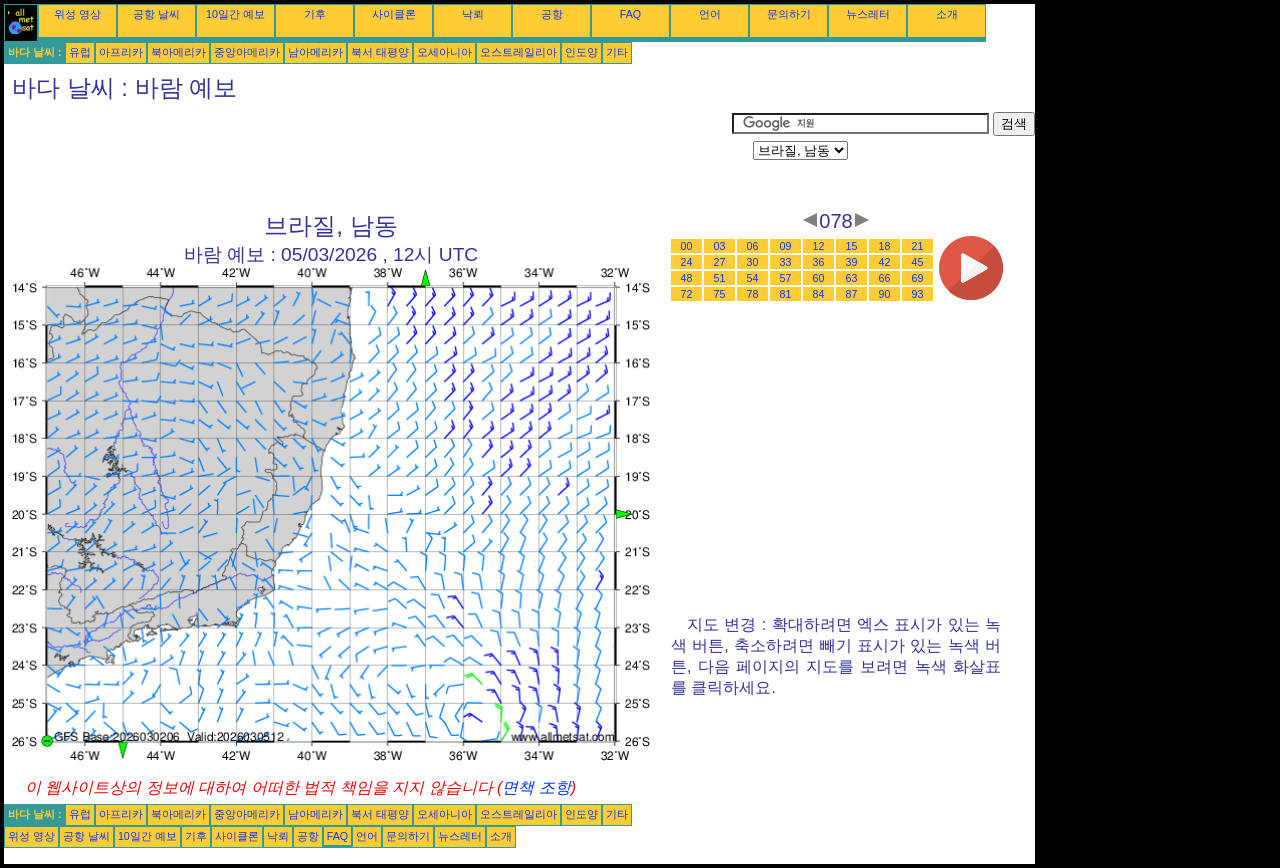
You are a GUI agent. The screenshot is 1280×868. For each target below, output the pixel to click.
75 (720, 294)
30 (753, 262)
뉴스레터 (868, 14)
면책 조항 (536, 787)
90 (885, 294)
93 (918, 294)
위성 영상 (77, 14)
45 (918, 262)
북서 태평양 (380, 52)
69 (918, 278)
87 (852, 294)
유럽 (80, 52)
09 (786, 246)
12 (819, 246)
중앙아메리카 (247, 52)
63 (852, 278)
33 (786, 262)
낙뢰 (473, 14)
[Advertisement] (368, 157)
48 (687, 278)
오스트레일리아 (518, 52)
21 (918, 246)
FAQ (630, 14)
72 (687, 294)
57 (786, 278)
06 (753, 246)
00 (687, 246)
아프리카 (121, 52)
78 (753, 294)
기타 (617, 52)
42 (885, 262)
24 (687, 262)
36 (819, 262)
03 (720, 246)
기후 (315, 14)
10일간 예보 (235, 14)
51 (720, 278)
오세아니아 (444, 52)
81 (786, 294)
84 (819, 294)
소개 (947, 14)
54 (753, 278)
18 (885, 246)
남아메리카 (315, 52)
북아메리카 (178, 52)
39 (852, 262)
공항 (552, 14)
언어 (710, 14)
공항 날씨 (156, 14)
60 (819, 278)
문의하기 (789, 14)
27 (720, 262)
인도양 (581, 52)
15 (852, 246)
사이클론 (394, 14)
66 (885, 278)
